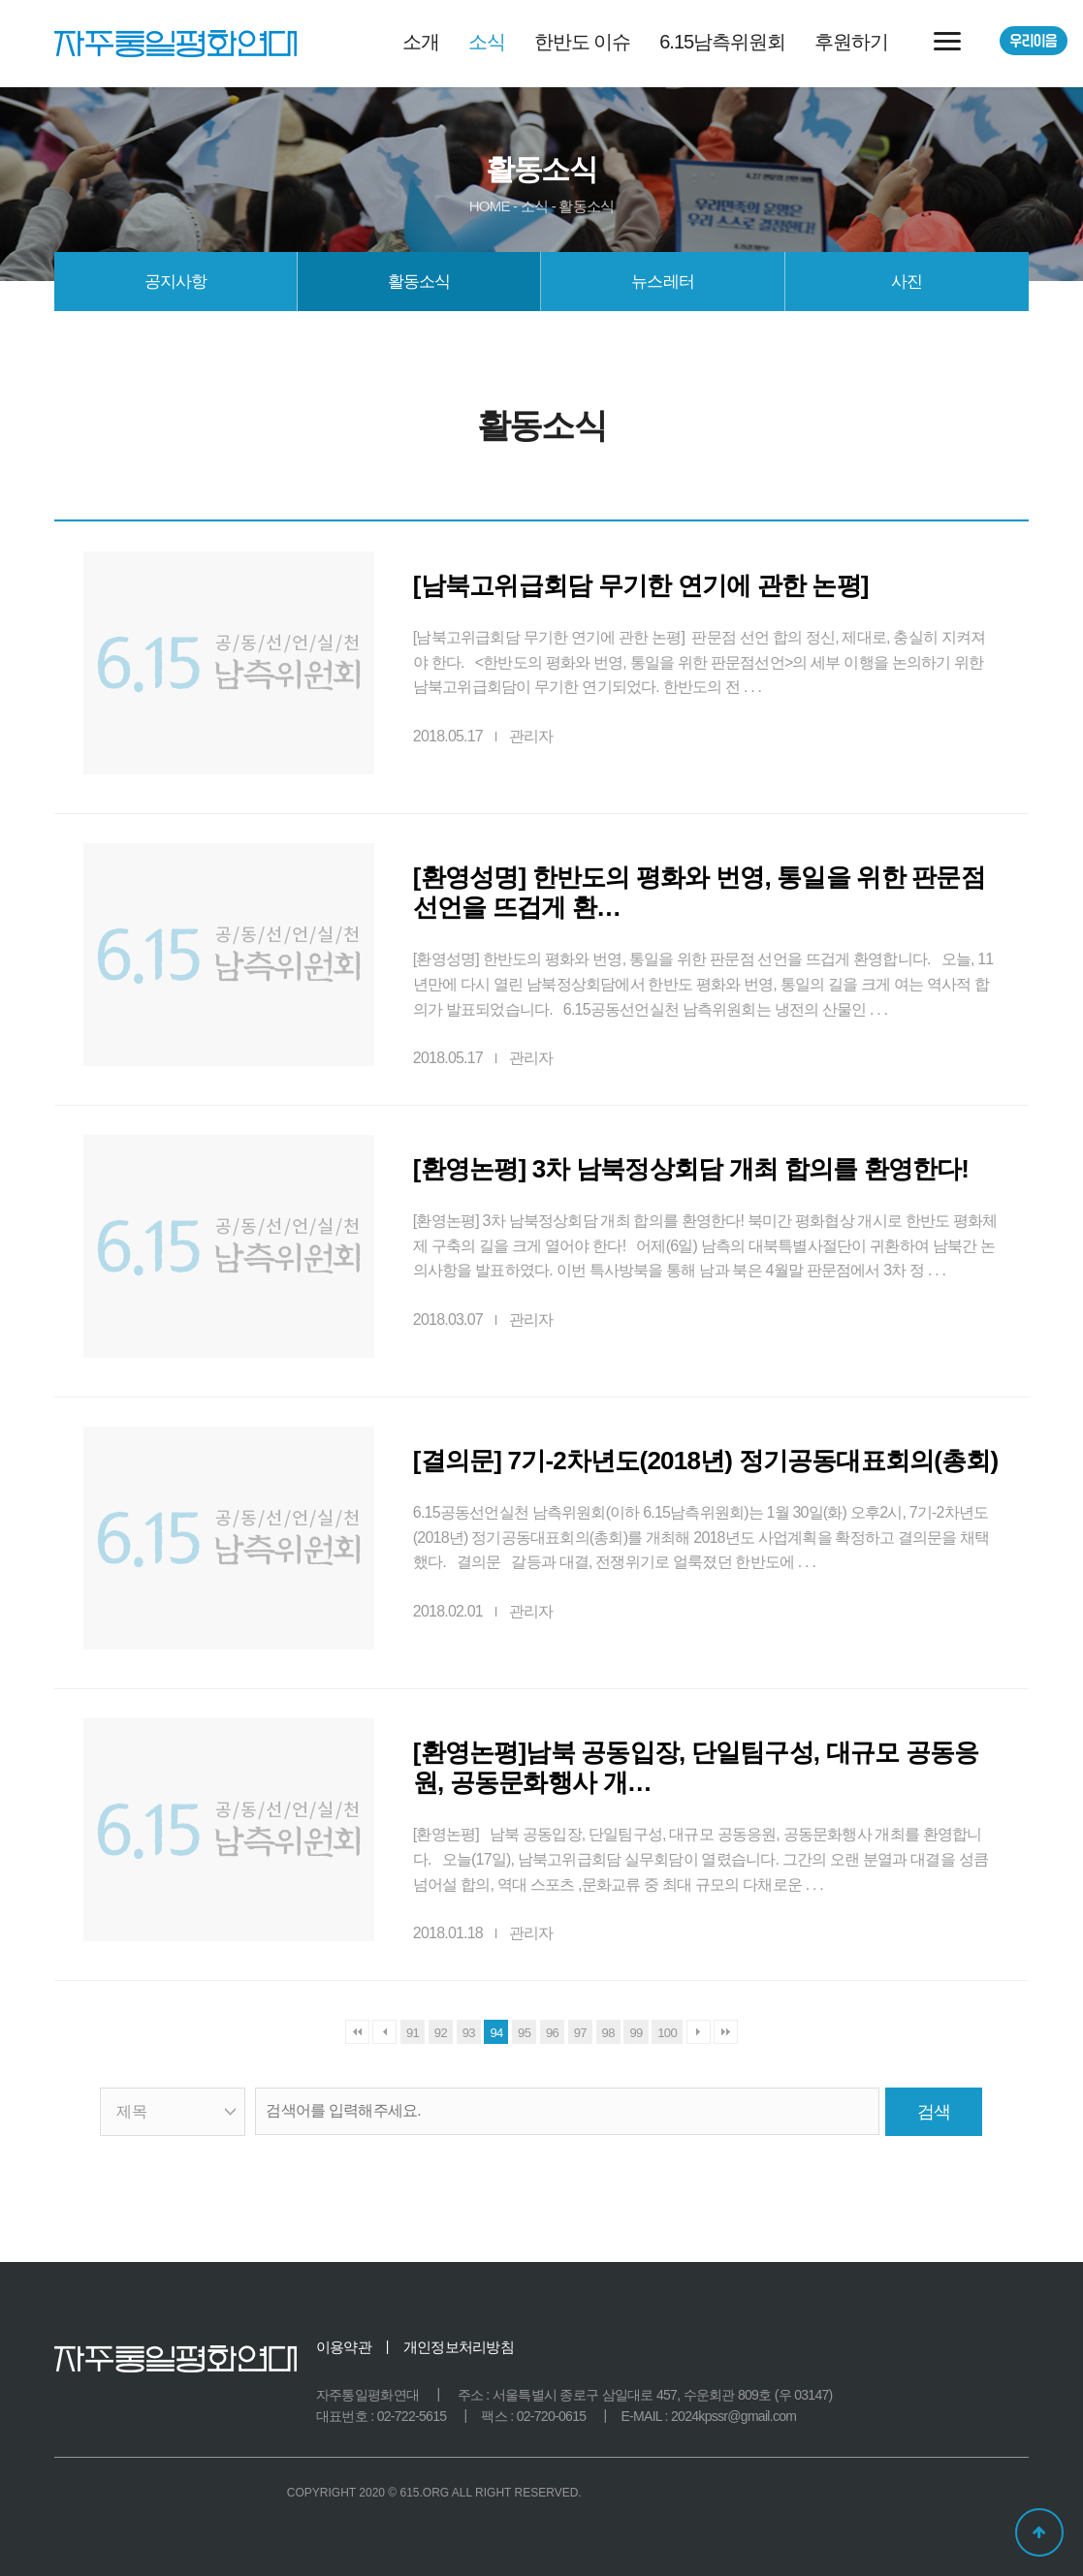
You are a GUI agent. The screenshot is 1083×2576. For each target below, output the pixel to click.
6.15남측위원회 (722, 41)
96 (552, 2033)
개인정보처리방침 (458, 2347)
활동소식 (419, 281)
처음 (357, 2032)
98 (608, 2033)
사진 (906, 281)
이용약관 (343, 2347)
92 (440, 2033)
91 (412, 2033)
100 (667, 2033)
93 (468, 2033)
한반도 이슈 (582, 41)
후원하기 (851, 41)
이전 (384, 2032)
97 (580, 2033)
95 (524, 2033)
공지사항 (175, 281)
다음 (698, 2032)
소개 (420, 41)
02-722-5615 (412, 2416)
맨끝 (726, 2032)
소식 (486, 41)
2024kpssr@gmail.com (733, 2416)
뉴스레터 (662, 281)
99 (635, 2033)
